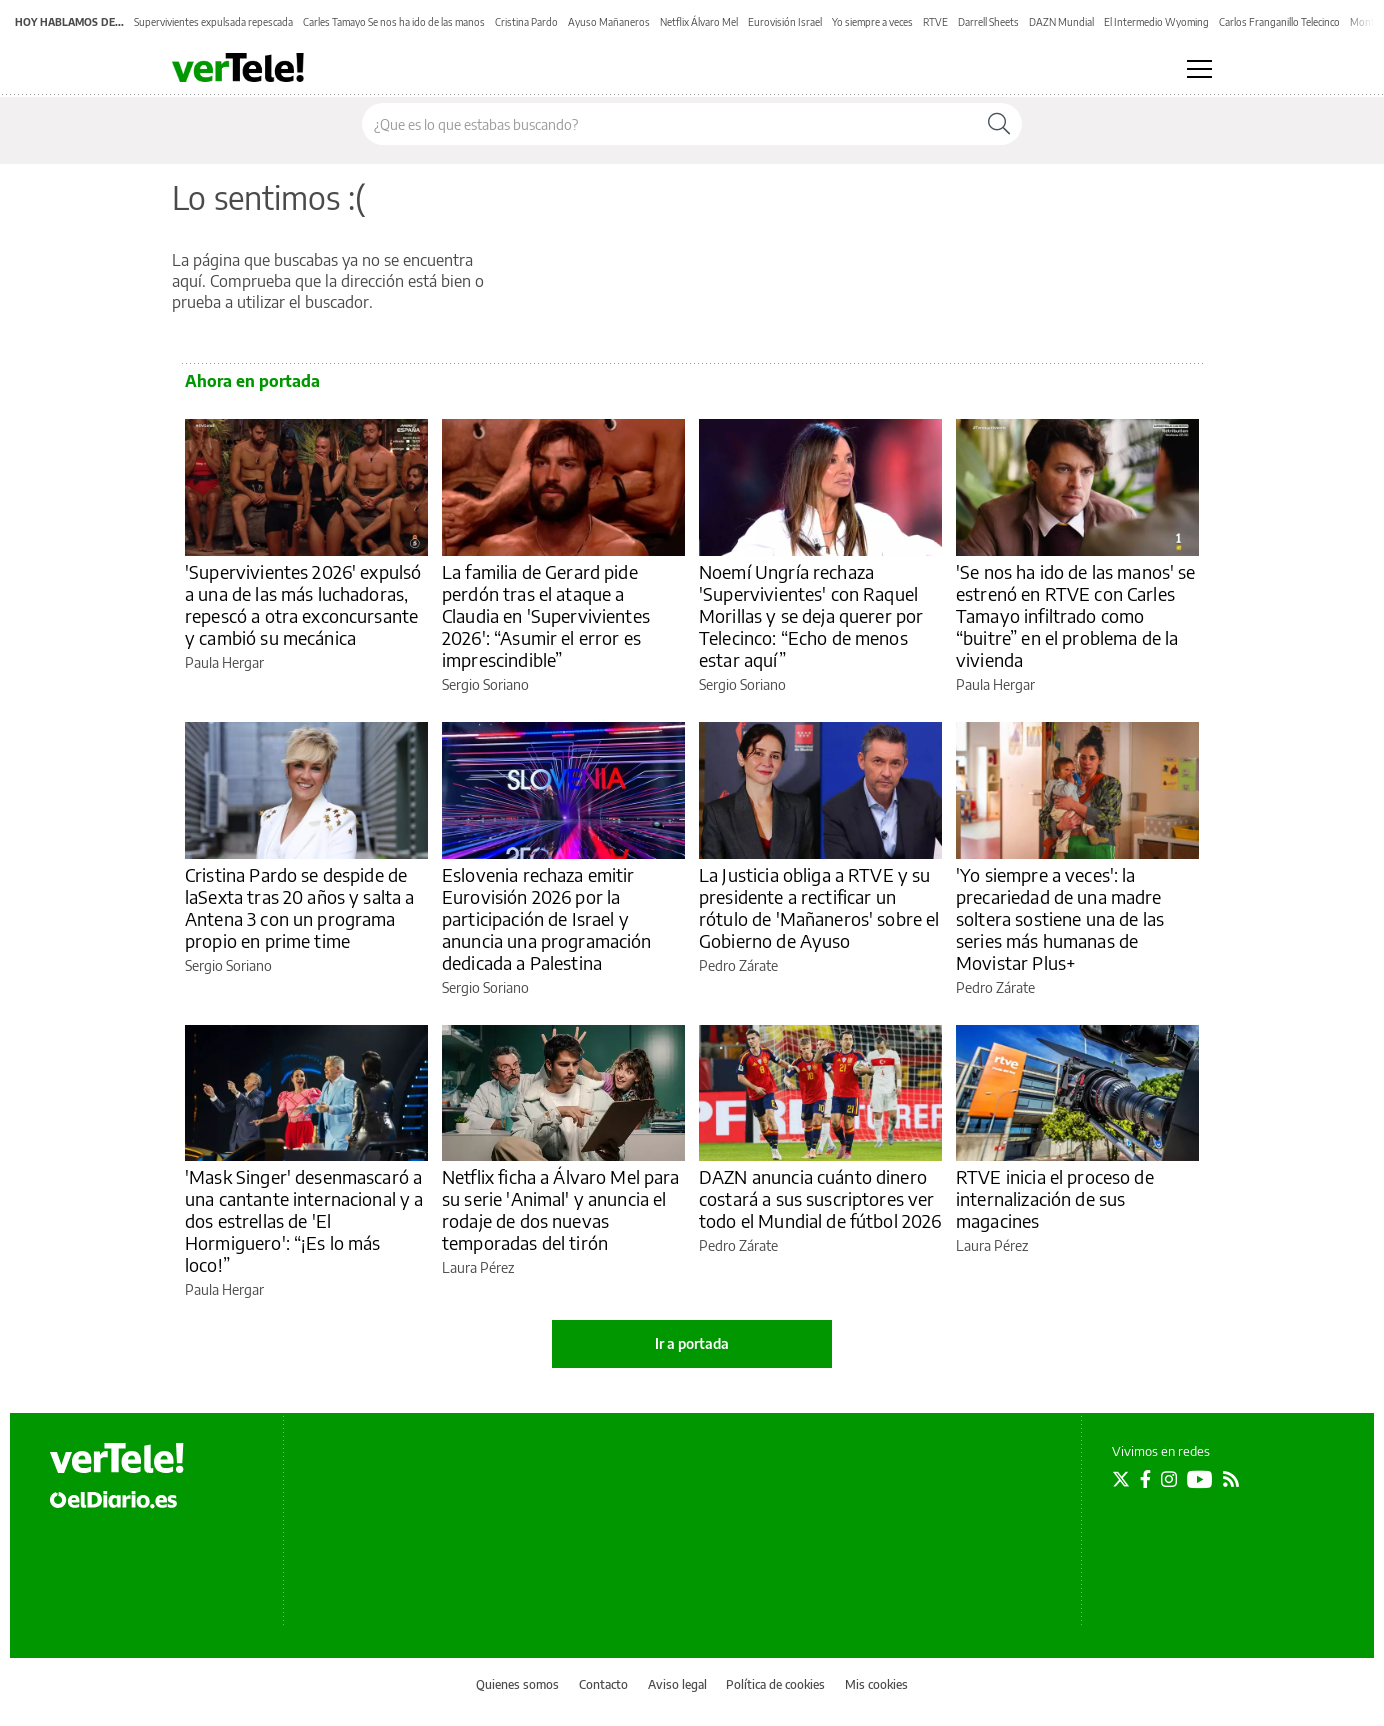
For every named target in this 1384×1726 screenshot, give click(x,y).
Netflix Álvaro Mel (699, 22)
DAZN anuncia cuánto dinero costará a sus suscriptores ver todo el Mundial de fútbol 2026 (820, 1198)
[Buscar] (999, 124)
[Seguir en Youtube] (1200, 1479)
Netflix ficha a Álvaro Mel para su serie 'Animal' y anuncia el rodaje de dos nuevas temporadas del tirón (561, 1209)
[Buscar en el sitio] (669, 124)
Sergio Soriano (485, 684)
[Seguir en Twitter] (1121, 1479)
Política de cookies (775, 1684)
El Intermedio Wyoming (1156, 22)
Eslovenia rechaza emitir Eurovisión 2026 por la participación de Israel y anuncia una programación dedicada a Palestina (547, 918)
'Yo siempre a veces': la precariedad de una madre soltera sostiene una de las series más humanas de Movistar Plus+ (1060, 918)
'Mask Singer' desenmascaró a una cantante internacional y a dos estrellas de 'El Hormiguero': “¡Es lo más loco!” (304, 1220)
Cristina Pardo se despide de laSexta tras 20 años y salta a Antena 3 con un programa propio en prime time (300, 907)
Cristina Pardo (526, 22)
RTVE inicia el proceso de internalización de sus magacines (1055, 1198)
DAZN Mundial (1061, 22)
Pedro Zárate (738, 965)
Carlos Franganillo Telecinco (1279, 22)
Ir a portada (692, 1343)
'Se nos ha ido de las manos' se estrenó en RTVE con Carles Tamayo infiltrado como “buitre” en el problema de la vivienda (1076, 615)
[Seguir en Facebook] (1145, 1479)
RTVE (935, 22)
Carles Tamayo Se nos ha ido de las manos (394, 22)
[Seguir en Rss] (1231, 1479)
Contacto (603, 1684)
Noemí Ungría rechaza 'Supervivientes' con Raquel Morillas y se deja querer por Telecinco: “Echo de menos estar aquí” (811, 615)
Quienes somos (517, 1684)
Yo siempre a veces (872, 22)
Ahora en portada (252, 381)
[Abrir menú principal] (1199, 69)
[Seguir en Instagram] (1169, 1479)
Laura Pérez (478, 1267)
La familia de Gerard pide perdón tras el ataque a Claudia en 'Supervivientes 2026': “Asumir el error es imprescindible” (546, 615)
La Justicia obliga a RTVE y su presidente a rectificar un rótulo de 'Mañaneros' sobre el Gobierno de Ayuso (819, 907)
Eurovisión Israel (785, 22)
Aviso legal (677, 1684)
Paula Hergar (224, 662)
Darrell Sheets (988, 22)
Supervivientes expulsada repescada (213, 22)
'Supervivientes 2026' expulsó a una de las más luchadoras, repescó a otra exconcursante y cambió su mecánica (303, 604)
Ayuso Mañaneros (609, 22)
